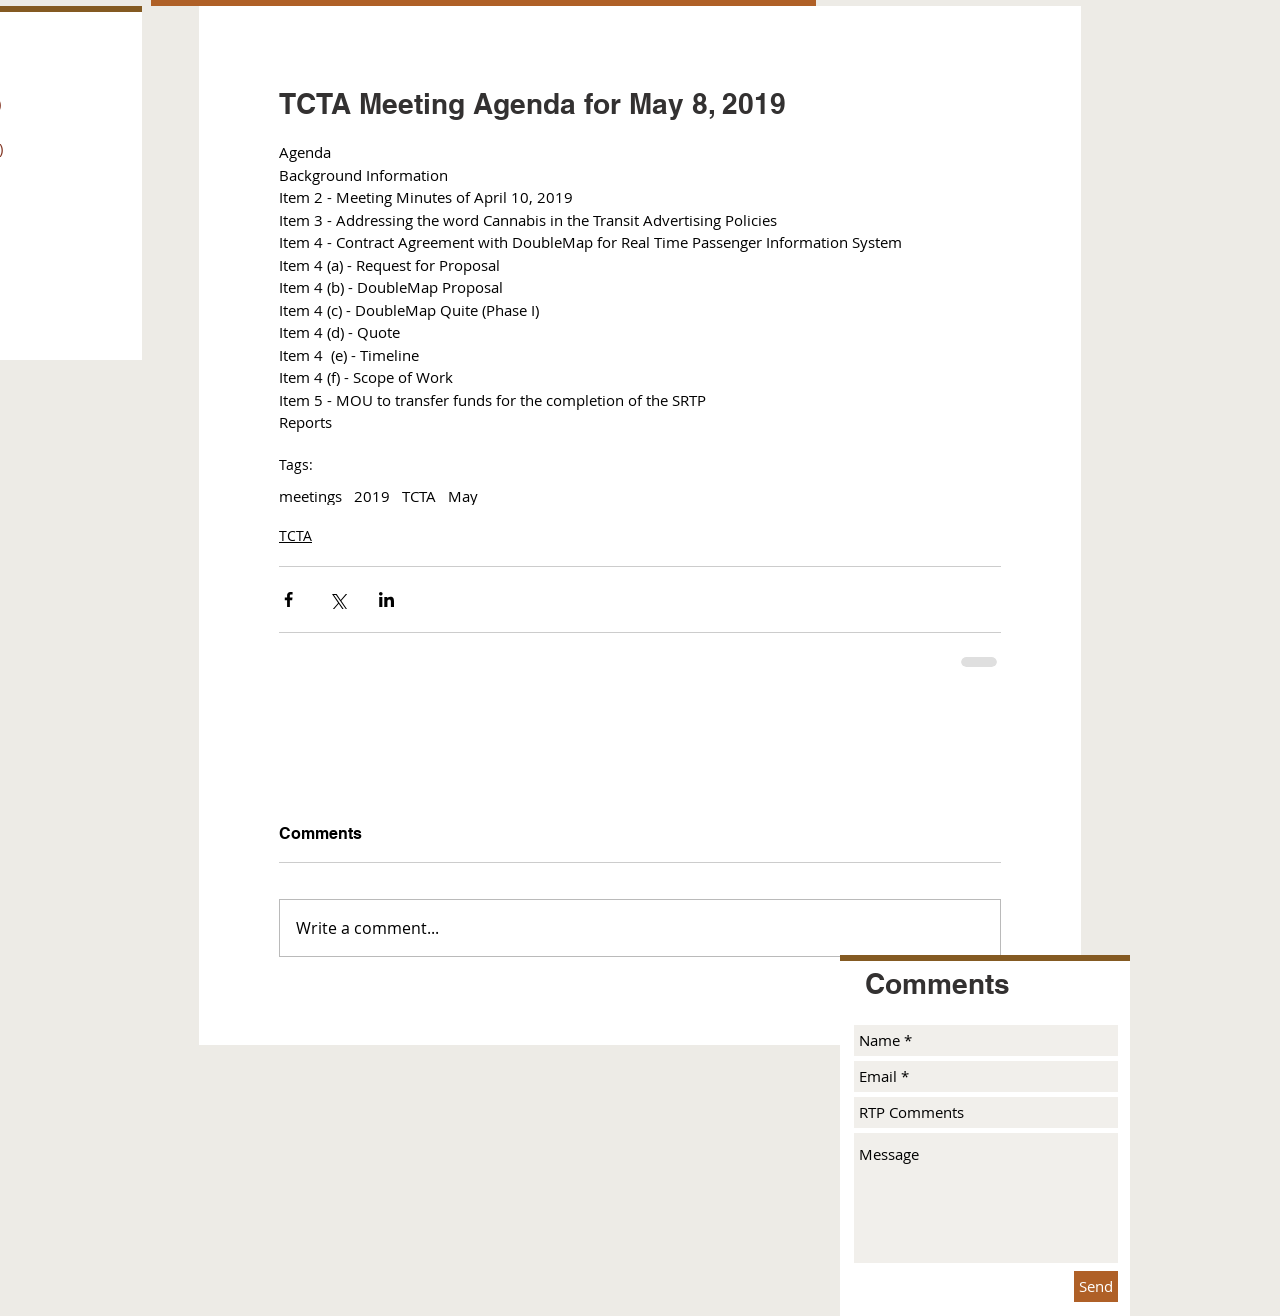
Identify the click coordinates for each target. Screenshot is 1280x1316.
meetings (310, 496)
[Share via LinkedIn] (386, 599)
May (463, 496)
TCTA (419, 496)
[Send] (1096, 1286)
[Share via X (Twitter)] (337, 599)
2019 (372, 496)
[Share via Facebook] (288, 599)
